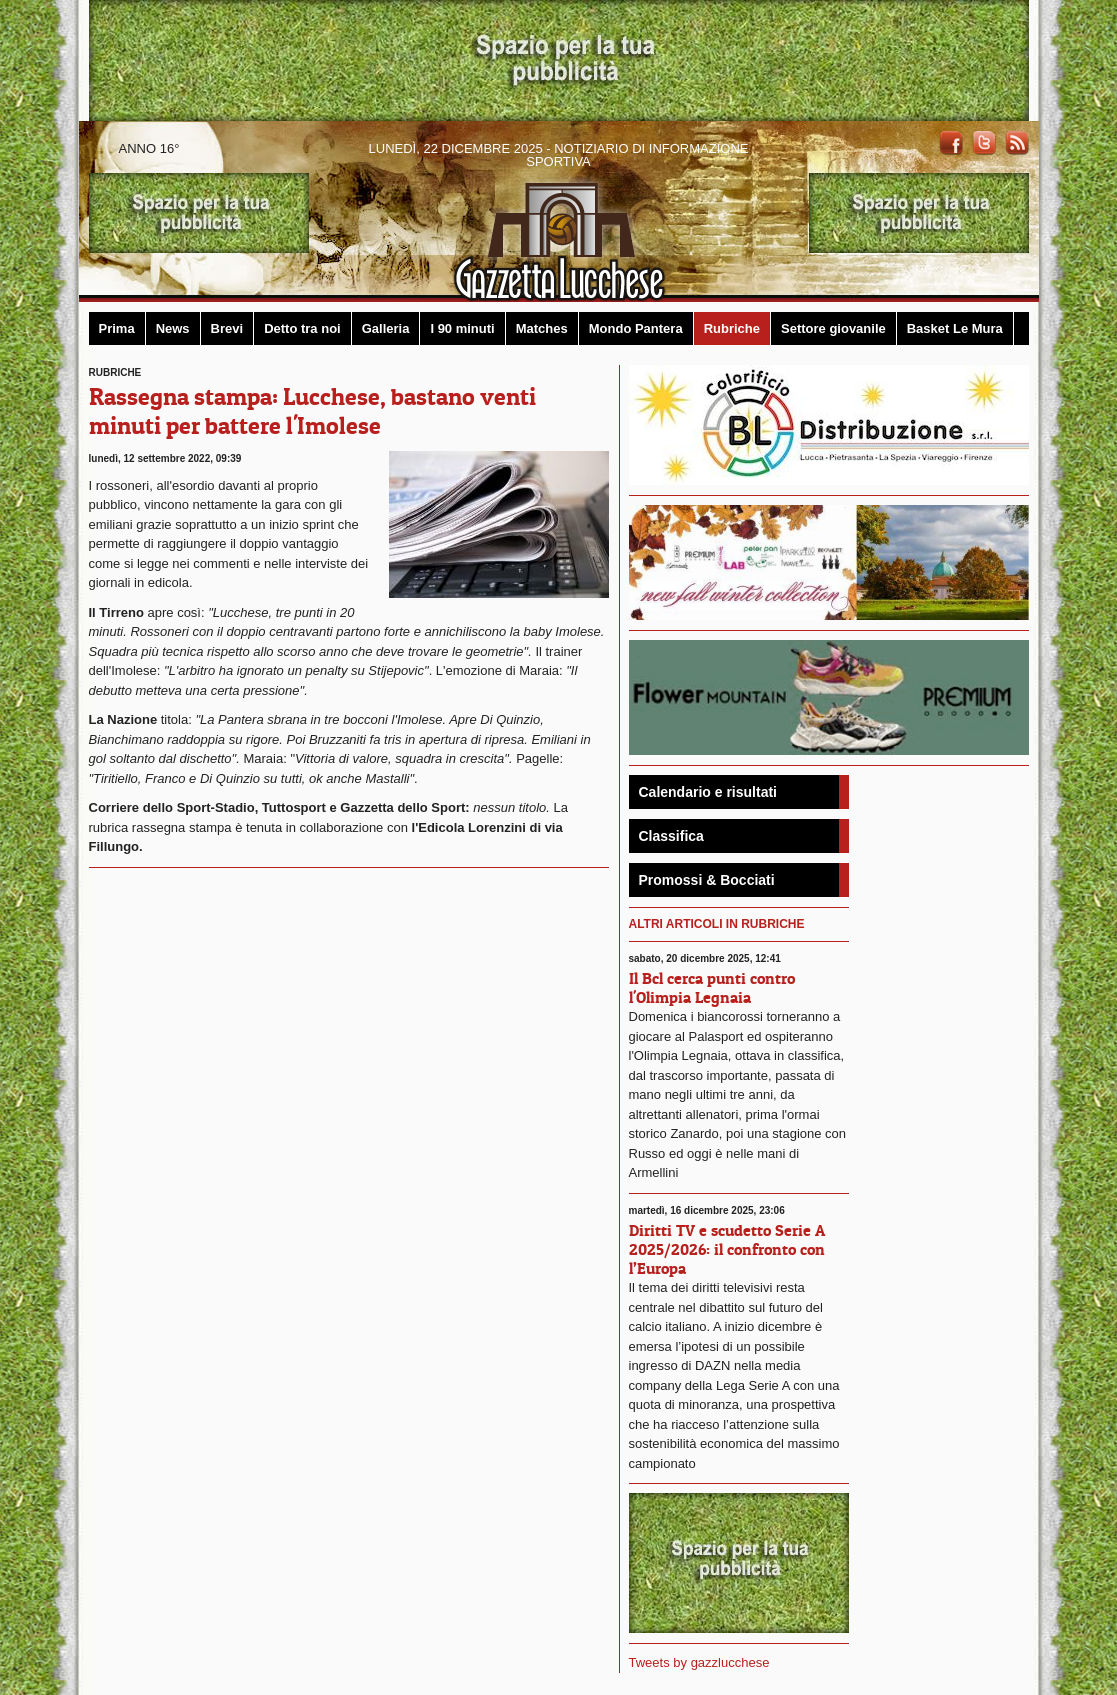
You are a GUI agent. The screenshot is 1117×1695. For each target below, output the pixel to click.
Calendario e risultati (708, 792)
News (173, 328)
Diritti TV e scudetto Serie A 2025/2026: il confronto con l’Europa (727, 1249)
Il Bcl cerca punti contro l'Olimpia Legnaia (712, 987)
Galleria (386, 328)
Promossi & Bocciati (707, 880)
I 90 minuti (462, 328)
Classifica (671, 836)
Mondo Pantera (636, 328)
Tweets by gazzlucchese (699, 1662)
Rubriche (732, 328)
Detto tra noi (302, 328)
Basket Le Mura (955, 328)
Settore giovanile (833, 328)
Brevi (227, 328)
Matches (542, 328)
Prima (117, 328)
